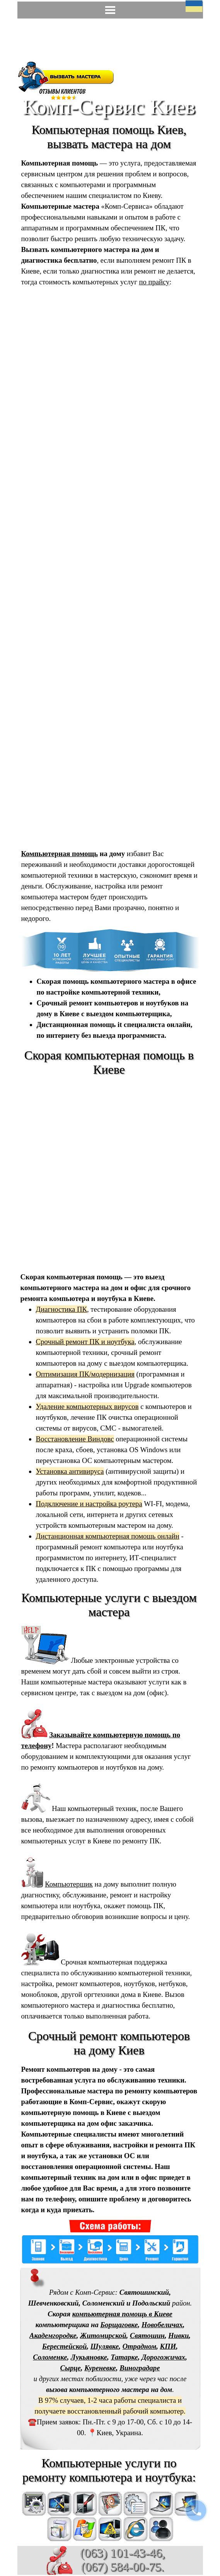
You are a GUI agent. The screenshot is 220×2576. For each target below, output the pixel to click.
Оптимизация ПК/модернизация (85, 1374)
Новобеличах (162, 2325)
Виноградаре (139, 2368)
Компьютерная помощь (59, 854)
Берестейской (64, 2346)
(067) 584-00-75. (122, 2567)
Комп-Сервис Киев (108, 106)
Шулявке (104, 2346)
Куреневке (100, 2368)
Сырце (70, 2368)
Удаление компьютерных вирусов (87, 1406)
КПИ (168, 2346)
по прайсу (154, 282)
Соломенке (50, 2357)
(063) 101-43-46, (122, 2553)
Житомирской (103, 2335)
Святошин (147, 2335)
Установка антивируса (70, 1471)
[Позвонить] (196, 2510)
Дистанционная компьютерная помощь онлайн (107, 1536)
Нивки (178, 2335)
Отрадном (140, 2346)
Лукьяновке (89, 2357)
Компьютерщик (69, 1884)
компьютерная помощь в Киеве (122, 2314)
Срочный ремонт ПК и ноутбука (85, 1342)
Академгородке (53, 2335)
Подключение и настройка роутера (89, 1504)
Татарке (124, 2357)
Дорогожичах (163, 2357)
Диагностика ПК (61, 1309)
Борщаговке (119, 2325)
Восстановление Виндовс (75, 1439)
